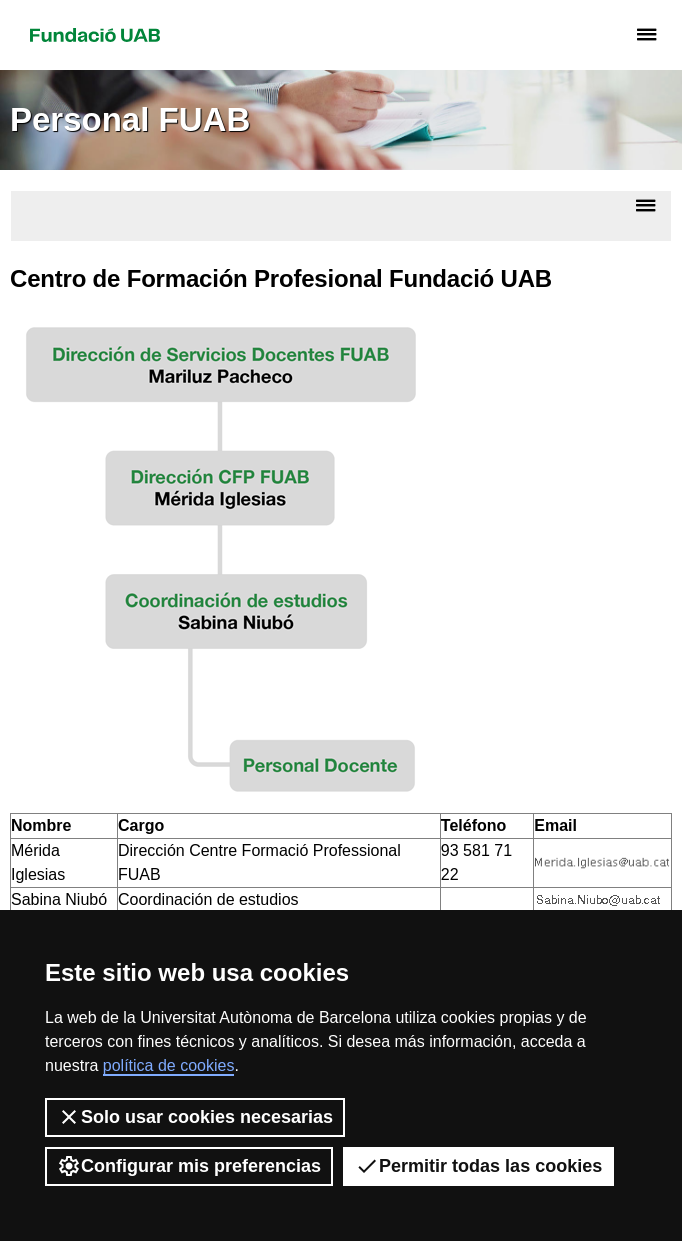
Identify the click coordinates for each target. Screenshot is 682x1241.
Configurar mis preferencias (189, 1166)
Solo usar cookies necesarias (195, 1117)
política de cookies (169, 1065)
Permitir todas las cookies (478, 1166)
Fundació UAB (95, 35)
